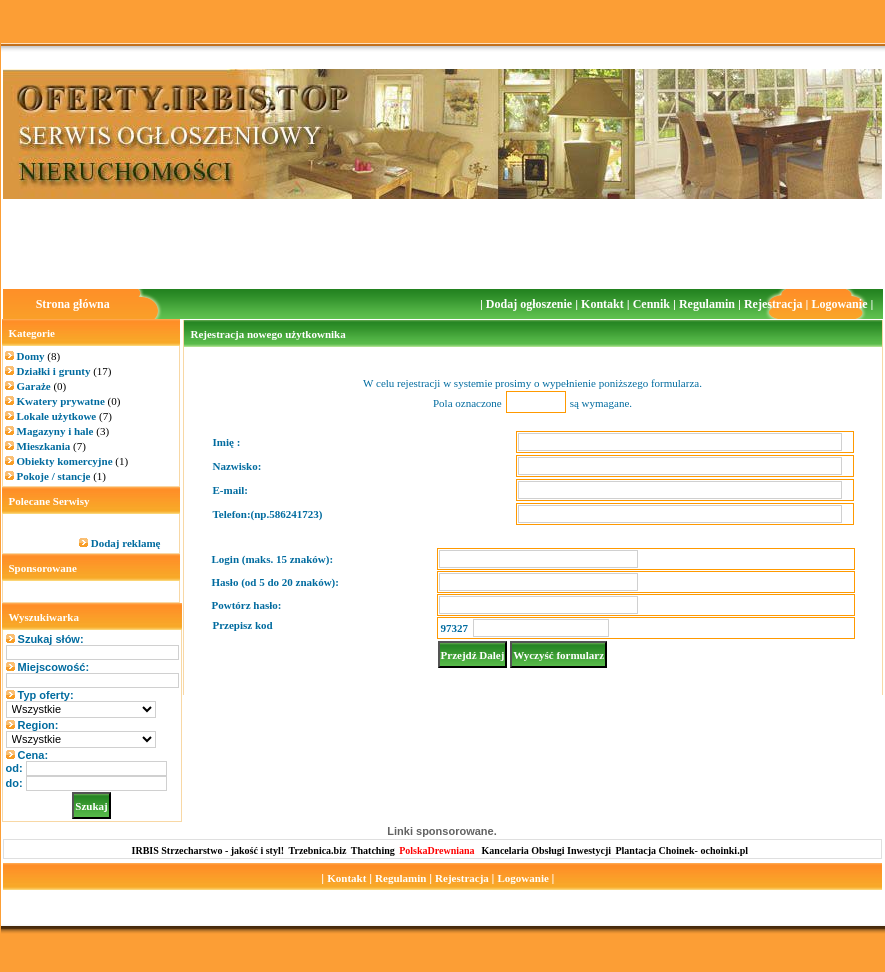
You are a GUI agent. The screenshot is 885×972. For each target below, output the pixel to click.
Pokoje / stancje (62, 476)
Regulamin (708, 304)
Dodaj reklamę (126, 543)
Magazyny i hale (63, 431)
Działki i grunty (64, 371)
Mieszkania (51, 446)
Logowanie (840, 304)
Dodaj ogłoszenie (530, 304)
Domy (39, 356)
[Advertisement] (443, 244)
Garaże (42, 386)
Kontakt (604, 304)
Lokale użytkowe (64, 416)
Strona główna (73, 304)
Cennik (653, 304)
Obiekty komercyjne (73, 461)
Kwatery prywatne (69, 401)
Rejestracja (775, 304)
